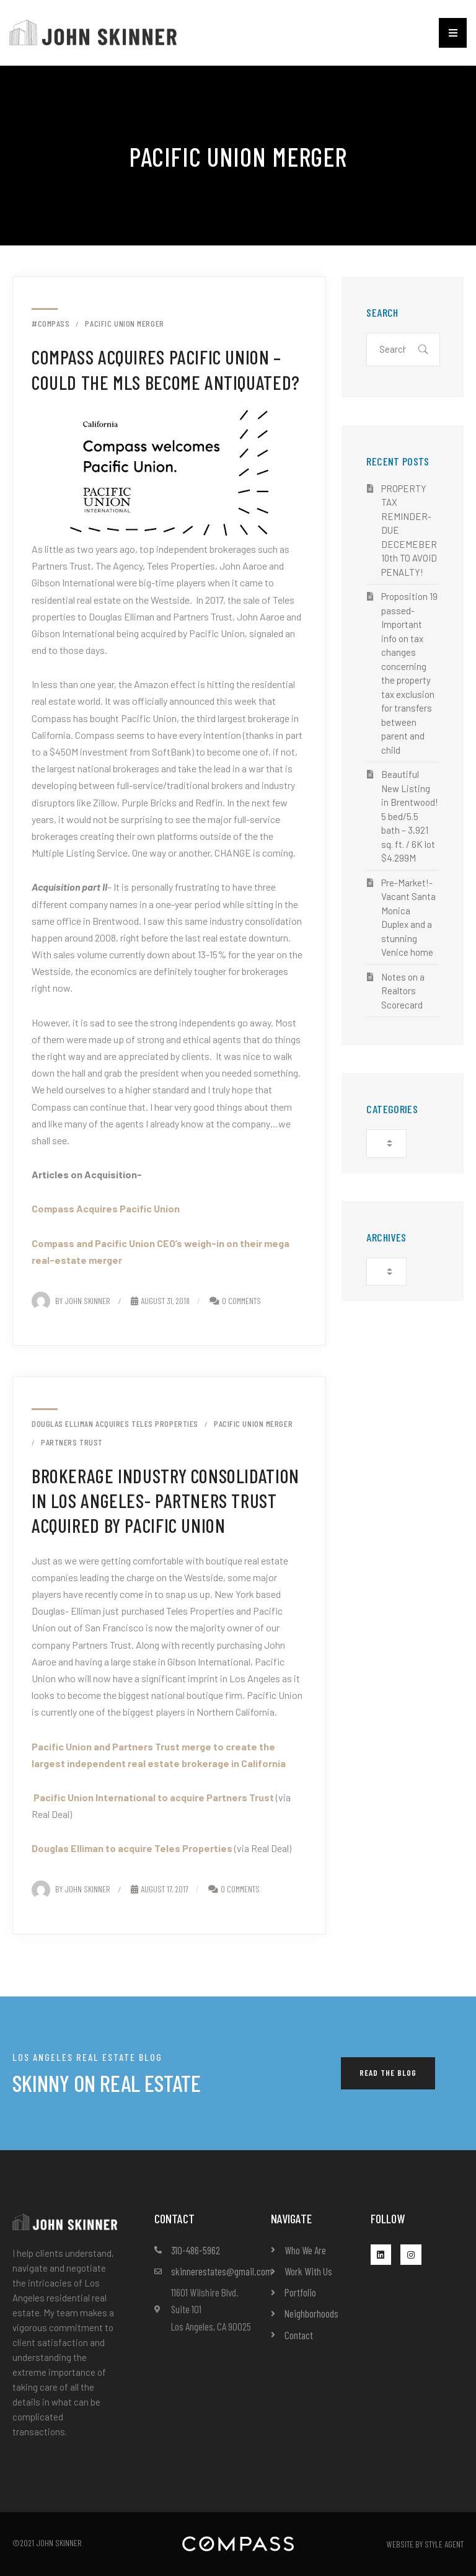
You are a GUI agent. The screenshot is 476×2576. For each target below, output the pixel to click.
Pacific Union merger (124, 323)
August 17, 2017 (159, 1889)
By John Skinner (71, 1300)
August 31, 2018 (160, 1300)
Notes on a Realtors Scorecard (403, 990)
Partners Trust (72, 1442)
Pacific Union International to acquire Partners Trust (153, 1797)
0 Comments (241, 1300)
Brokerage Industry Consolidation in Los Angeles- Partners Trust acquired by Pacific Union (165, 1500)
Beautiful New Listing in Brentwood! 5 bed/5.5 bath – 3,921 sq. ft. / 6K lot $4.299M (409, 816)
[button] (453, 33)
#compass (50, 323)
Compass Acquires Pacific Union (106, 1208)
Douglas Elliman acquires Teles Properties (115, 1423)
